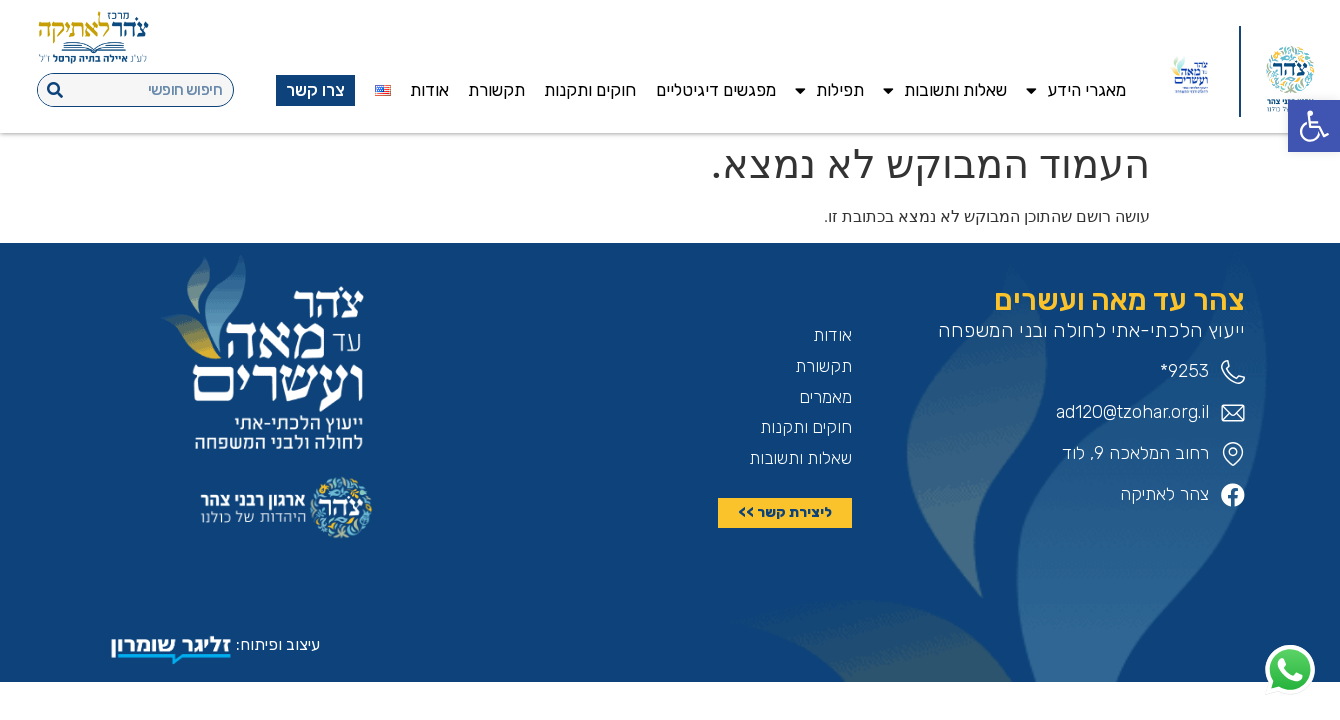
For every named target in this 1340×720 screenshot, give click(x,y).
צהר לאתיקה (1164, 494)
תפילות (829, 90)
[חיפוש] (55, 90)
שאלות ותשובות (945, 90)
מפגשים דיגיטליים (716, 90)
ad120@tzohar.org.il (1132, 412)
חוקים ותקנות (590, 90)
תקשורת (496, 90)
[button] (1314, 126)
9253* (1184, 371)
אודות (429, 90)
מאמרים (825, 397)
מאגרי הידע (1076, 90)
